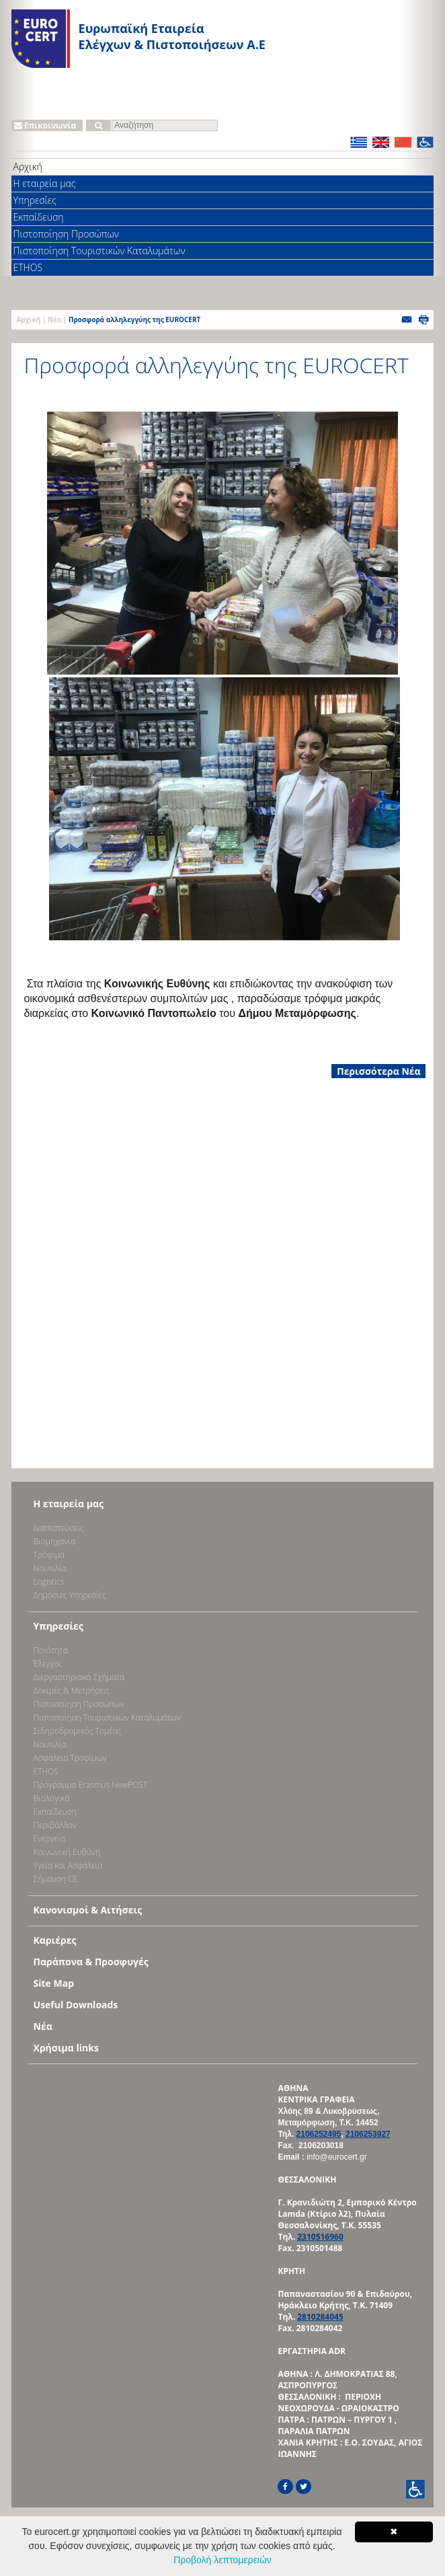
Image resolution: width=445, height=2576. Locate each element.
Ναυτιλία (50, 1568)
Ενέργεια (49, 1838)
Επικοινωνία (45, 125)
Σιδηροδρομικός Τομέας (78, 1731)
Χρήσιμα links (66, 2047)
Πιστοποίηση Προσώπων (66, 233)
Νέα (54, 319)
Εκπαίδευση (38, 217)
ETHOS (27, 267)
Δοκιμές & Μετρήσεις (72, 1690)
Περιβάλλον (55, 1825)
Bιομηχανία (55, 1541)
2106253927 (368, 2134)
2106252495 (318, 2134)
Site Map (54, 1983)
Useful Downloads (76, 2004)
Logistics (49, 1581)
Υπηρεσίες (34, 200)
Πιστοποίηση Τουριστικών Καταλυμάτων (99, 250)
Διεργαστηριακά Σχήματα (79, 1677)
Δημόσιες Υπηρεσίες (70, 1595)
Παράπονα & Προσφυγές (91, 1961)
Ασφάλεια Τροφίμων (70, 1758)
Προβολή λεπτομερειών (222, 2559)
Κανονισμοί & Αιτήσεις (88, 1909)
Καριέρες (55, 1940)
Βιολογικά (52, 1798)
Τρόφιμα (49, 1554)
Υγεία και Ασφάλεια (68, 1865)
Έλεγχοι (47, 1663)
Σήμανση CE (55, 1879)
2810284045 (320, 2316)
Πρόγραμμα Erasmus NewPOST (91, 1784)
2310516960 (320, 2236)
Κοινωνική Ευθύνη (67, 1852)
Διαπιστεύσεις (59, 1527)
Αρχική (27, 166)
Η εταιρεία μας (44, 183)
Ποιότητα (51, 1650)
